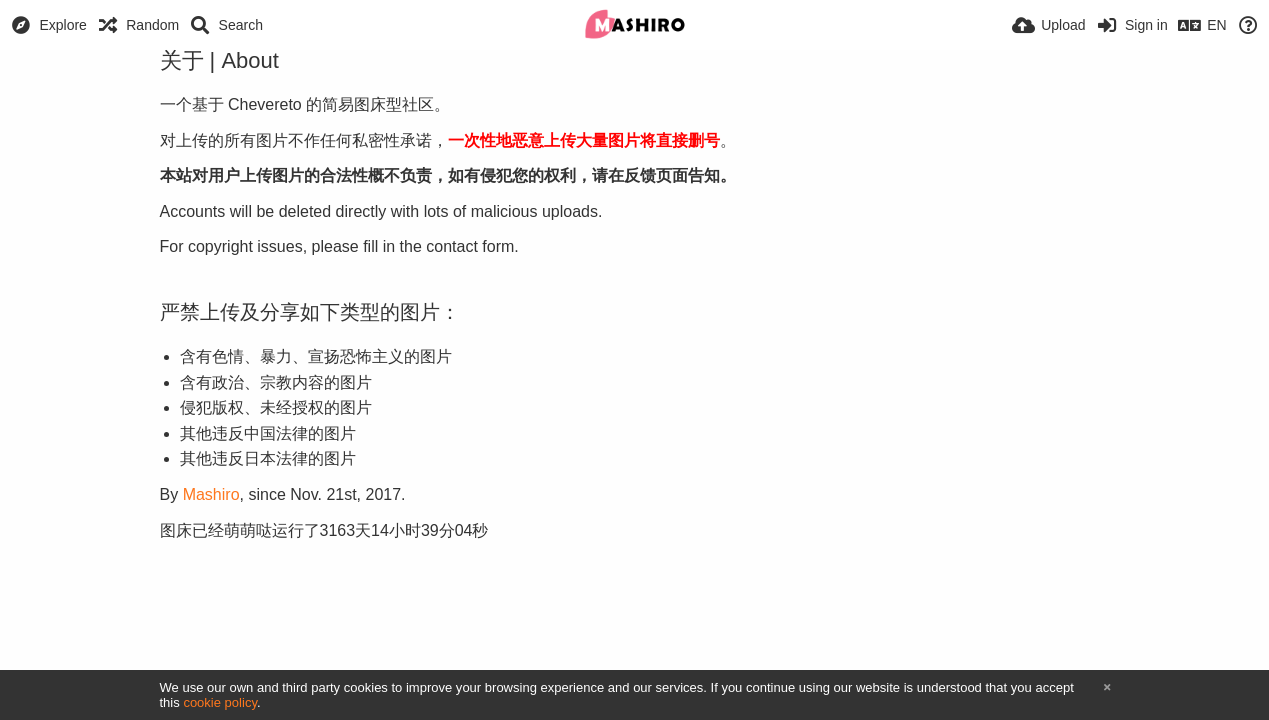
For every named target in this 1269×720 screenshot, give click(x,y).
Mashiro (211, 494)
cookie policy (220, 702)
